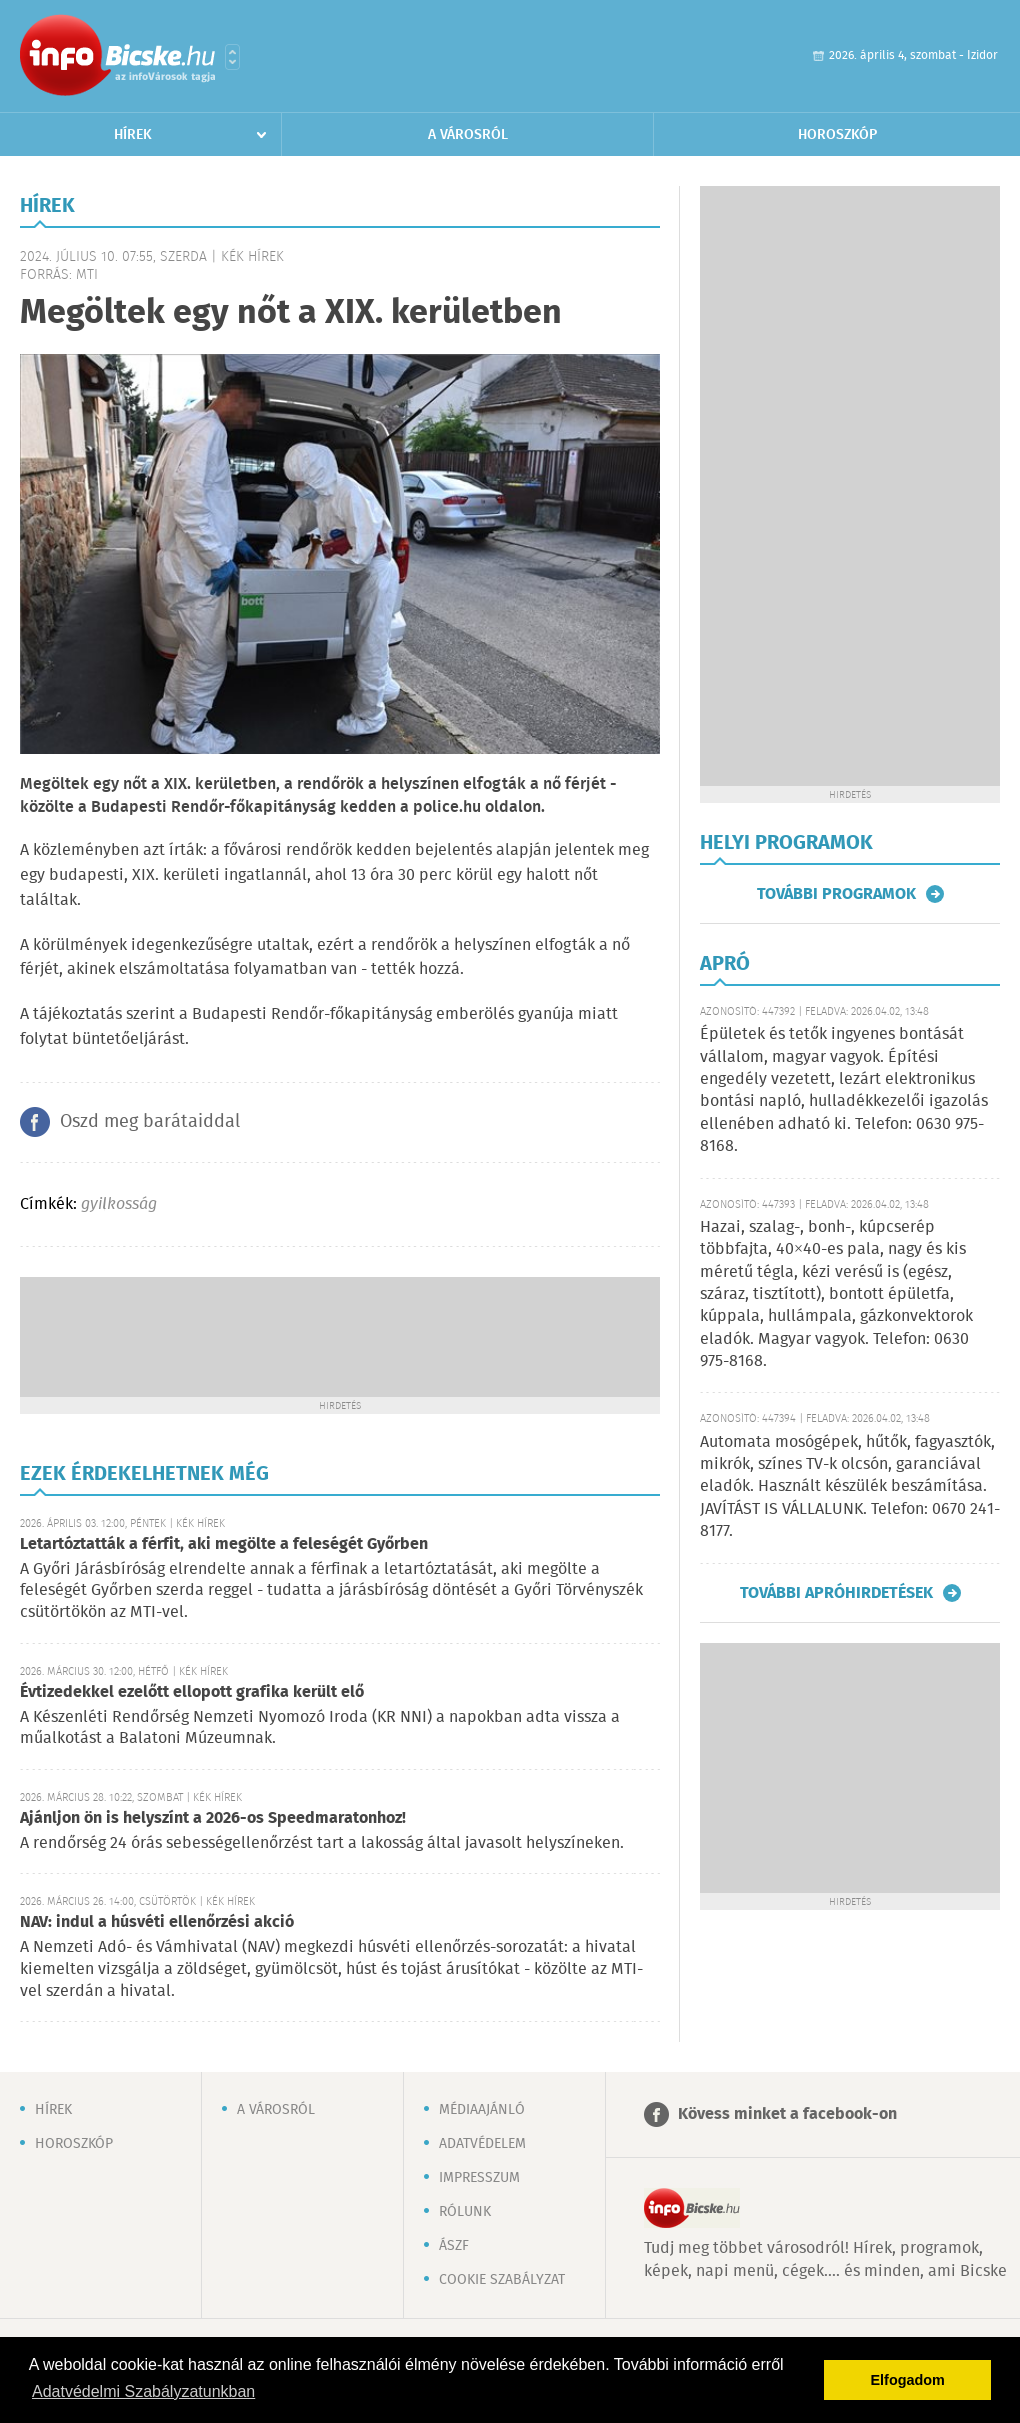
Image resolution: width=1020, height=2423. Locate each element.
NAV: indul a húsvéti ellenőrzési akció (157, 1922)
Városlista (232, 57)
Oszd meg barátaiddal (150, 1122)
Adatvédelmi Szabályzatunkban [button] (143, 2391)
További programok (836, 894)
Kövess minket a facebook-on (787, 2114)
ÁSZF (454, 2246)
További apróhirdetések (836, 1593)
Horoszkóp (837, 135)
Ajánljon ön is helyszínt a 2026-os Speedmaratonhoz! (213, 1818)
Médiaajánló (482, 2110)
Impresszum (479, 2178)
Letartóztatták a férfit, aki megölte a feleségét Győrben (224, 1544)
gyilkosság (119, 1204)
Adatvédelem (482, 2144)
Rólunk (465, 2212)
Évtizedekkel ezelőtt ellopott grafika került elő (192, 1692)
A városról (468, 135)
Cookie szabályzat (502, 2280)
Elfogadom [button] (908, 2380)
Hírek (133, 135)
